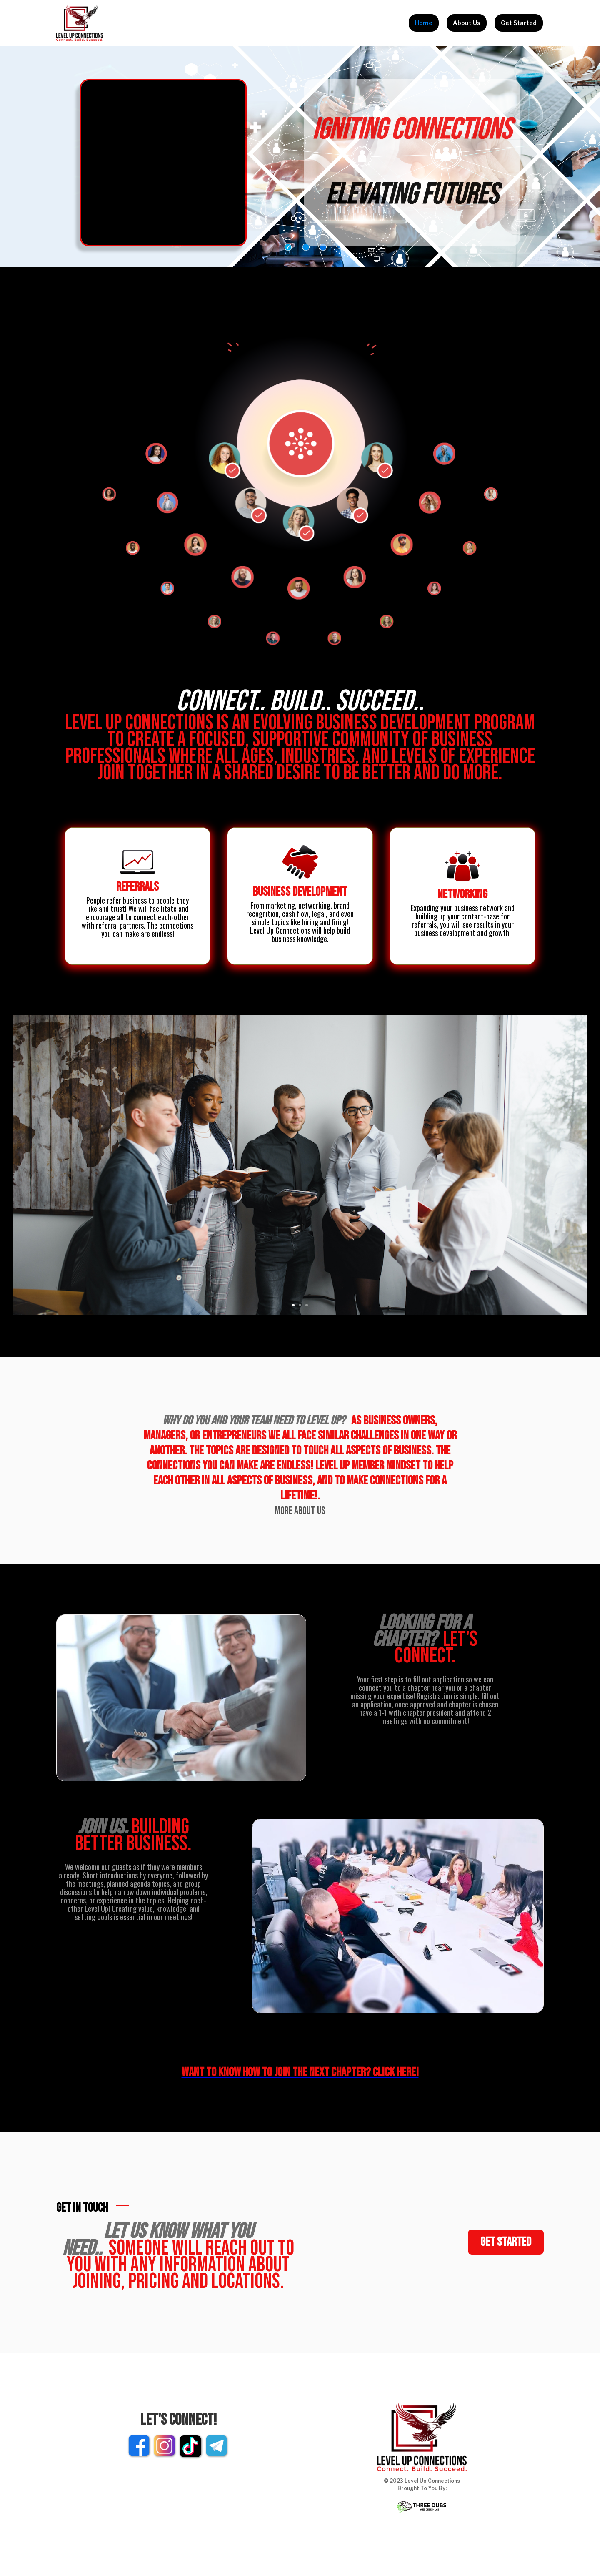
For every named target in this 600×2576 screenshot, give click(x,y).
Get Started (519, 22)
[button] (293, 1305)
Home (423, 22)
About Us (466, 22)
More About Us (300, 1510)
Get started (505, 2242)
